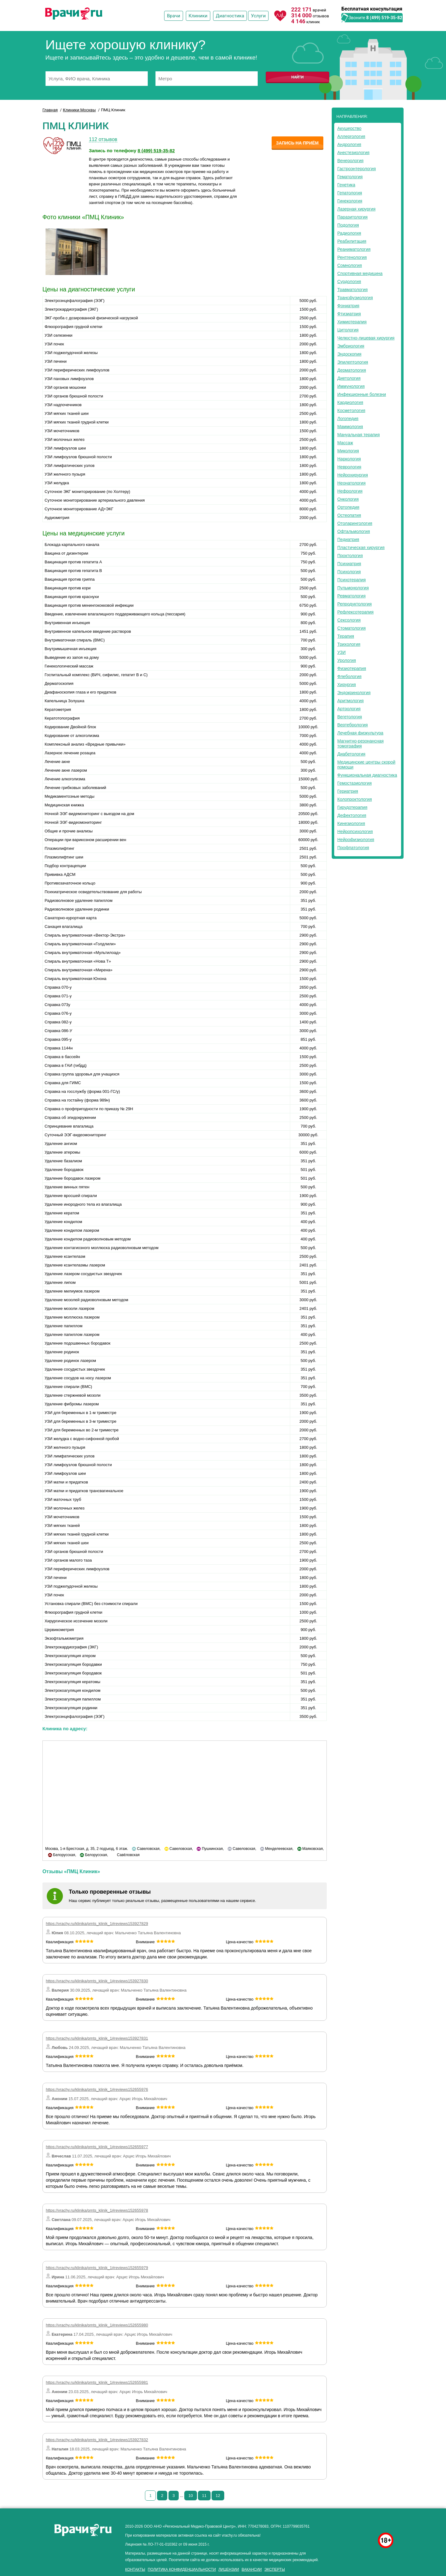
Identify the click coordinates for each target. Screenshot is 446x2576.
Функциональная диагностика (367, 775)
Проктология (350, 555)
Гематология (350, 176)
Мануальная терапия (358, 434)
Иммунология (351, 386)
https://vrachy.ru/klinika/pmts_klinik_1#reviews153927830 (97, 1981)
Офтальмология (353, 531)
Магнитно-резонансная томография (360, 743)
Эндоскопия (349, 354)
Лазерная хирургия (356, 208)
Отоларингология (354, 523)
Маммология (350, 426)
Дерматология (351, 370)
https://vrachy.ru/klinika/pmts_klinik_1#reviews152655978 (97, 2210)
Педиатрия (348, 539)
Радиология (349, 233)
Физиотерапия (351, 668)
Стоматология (351, 628)
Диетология (349, 378)
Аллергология (351, 136)
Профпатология (353, 847)
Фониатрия (348, 305)
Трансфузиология (355, 297)
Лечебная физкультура (360, 732)
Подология (348, 225)
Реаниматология (353, 249)
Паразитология (352, 217)
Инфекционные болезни (361, 394)
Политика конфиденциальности (182, 2569)
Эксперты (275, 2569)
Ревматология (351, 595)
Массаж (345, 442)
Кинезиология (351, 823)
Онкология (348, 499)
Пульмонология (353, 587)
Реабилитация (351, 241)
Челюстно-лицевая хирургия (366, 337)
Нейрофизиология (355, 839)
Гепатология (349, 192)
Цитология (348, 329)
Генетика (346, 184)
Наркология (349, 458)
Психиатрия (349, 563)
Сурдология (349, 281)
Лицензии (228, 2569)
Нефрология (349, 491)
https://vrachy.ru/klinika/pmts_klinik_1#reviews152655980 (97, 2325)
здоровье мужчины (356, 2524)
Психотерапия (351, 579)
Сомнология (349, 265)
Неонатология (351, 483)
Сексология (349, 620)
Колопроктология (354, 799)
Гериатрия (347, 791)
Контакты (135, 2569)
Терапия (345, 636)
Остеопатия (349, 515)
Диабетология (351, 754)
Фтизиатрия (349, 313)
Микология (348, 450)
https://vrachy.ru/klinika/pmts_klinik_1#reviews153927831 (97, 2038)
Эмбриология (350, 346)
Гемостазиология (354, 783)
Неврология (349, 466)
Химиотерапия (352, 321)
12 (218, 2495)
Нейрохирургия (352, 474)
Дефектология (351, 815)
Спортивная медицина (360, 273)
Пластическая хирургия (361, 547)
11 (204, 2495)
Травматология (352, 289)
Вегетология (349, 716)
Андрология (349, 144)
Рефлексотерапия (355, 612)
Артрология (349, 708)
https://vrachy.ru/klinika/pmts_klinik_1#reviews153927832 (97, 2439)
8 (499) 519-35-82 (384, 17)
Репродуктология (354, 603)
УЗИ (341, 652)
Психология (349, 571)
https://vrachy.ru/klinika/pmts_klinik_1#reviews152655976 (97, 2089)
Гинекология (349, 200)
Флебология (349, 676)
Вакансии (252, 2569)
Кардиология (350, 402)
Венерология (350, 160)
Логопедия (347, 418)
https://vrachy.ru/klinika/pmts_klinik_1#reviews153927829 (97, 1923)
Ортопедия (348, 507)
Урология (346, 660)
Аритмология (350, 700)
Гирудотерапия (352, 807)
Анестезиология (353, 152)
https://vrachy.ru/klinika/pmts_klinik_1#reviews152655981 (97, 2382)
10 (190, 2495)
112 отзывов (103, 139)
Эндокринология (353, 692)
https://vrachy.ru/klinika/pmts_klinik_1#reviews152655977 (97, 2146)
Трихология (348, 644)
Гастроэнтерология (356, 168)
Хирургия (346, 684)
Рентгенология (352, 257)
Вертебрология (352, 724)
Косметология (351, 410)
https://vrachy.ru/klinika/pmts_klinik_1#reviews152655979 (97, 2267)
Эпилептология (352, 362)
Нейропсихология (355, 831)
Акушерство (349, 128)
